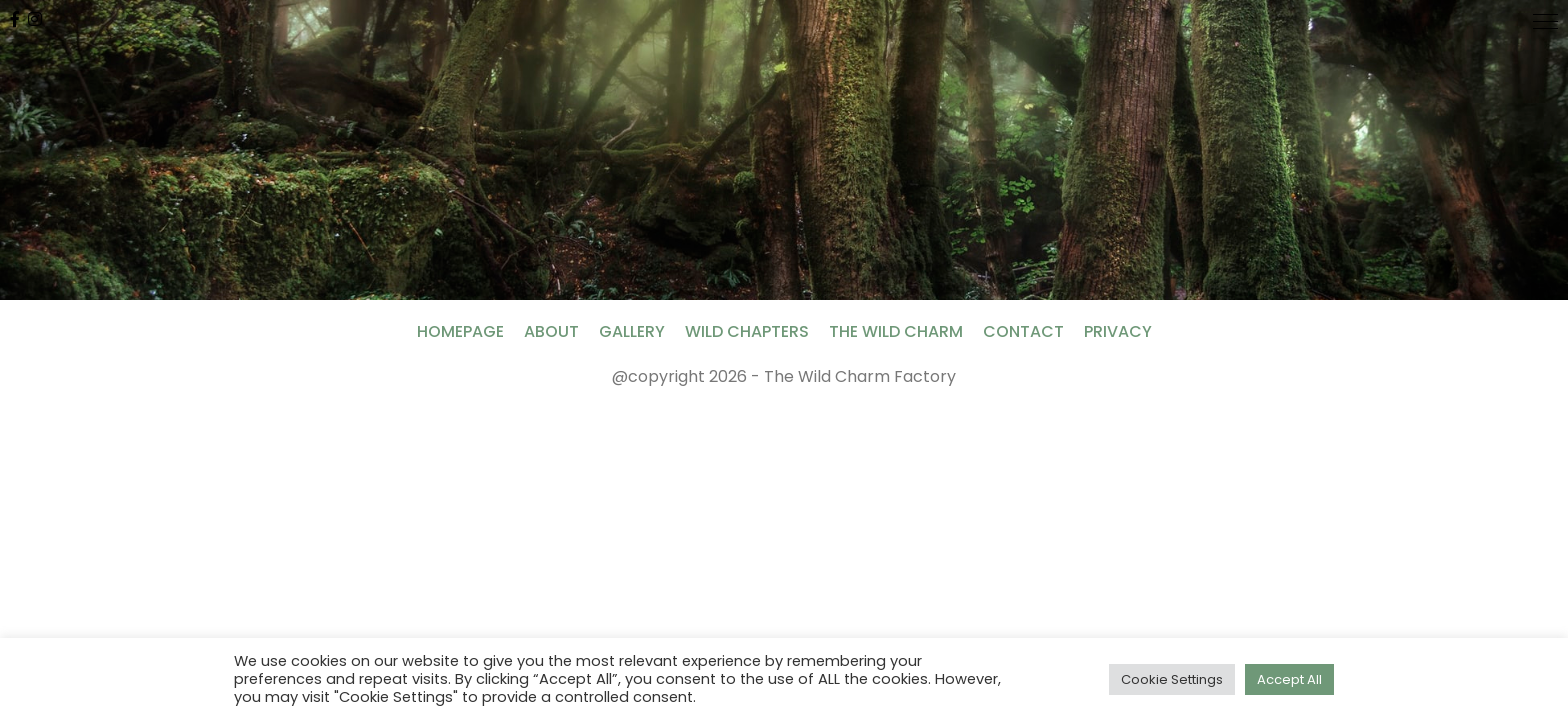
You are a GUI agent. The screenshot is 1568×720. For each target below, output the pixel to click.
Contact (1023, 331)
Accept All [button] (1289, 679)
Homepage (460, 331)
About (551, 331)
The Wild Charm (896, 331)
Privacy (1118, 331)
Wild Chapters (747, 331)
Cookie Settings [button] (1172, 679)
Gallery (632, 331)
